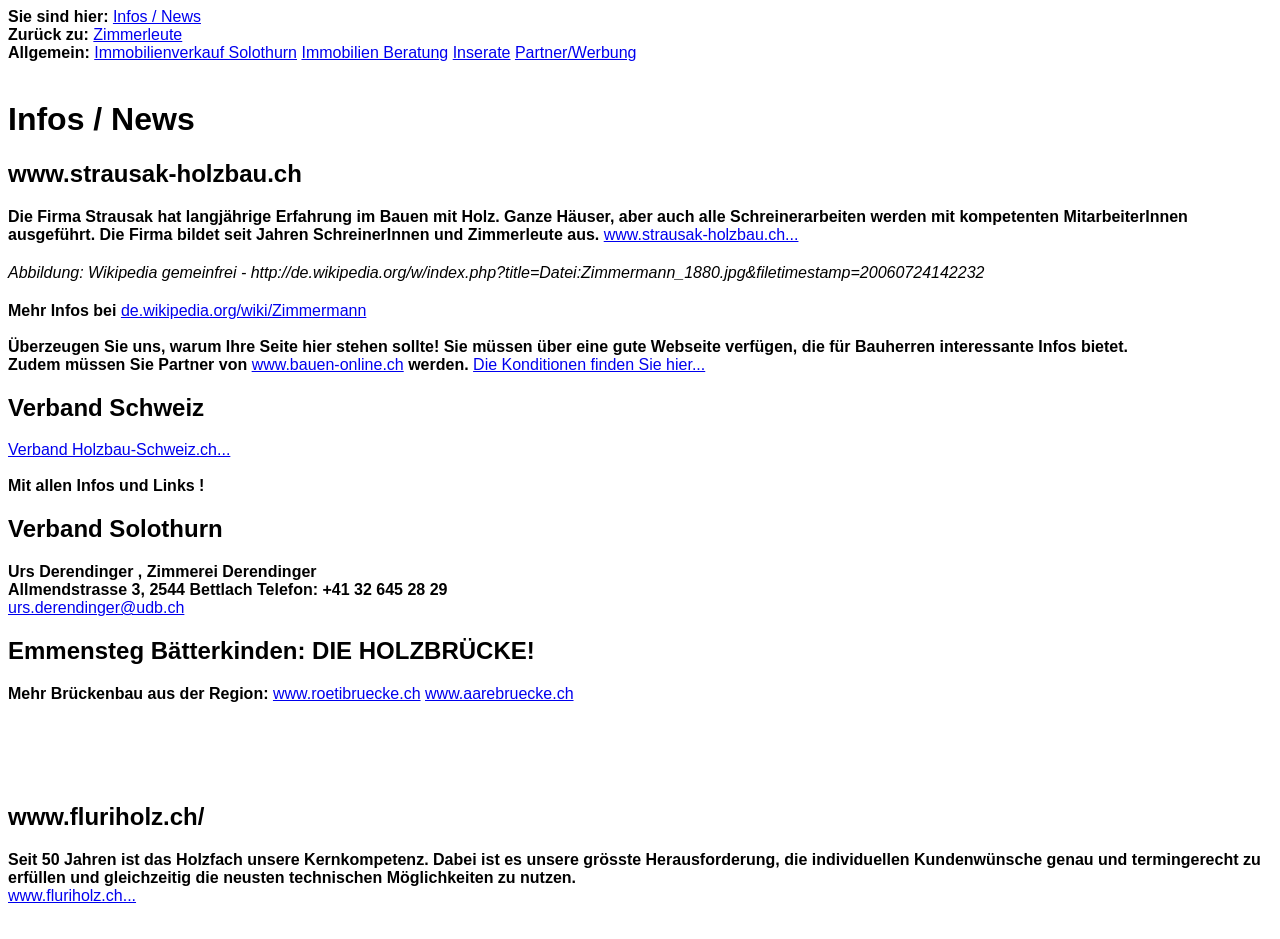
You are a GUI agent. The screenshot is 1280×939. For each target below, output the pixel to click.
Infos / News (157, 16)
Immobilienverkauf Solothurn (195, 52)
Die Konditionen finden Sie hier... (589, 364)
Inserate (482, 52)
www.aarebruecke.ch (499, 693)
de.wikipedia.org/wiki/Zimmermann (243, 310)
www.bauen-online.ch (328, 364)
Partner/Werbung (576, 52)
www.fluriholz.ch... (72, 895)
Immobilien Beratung (374, 52)
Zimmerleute (137, 34)
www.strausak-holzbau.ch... (701, 234)
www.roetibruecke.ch (347, 693)
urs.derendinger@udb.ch (96, 607)
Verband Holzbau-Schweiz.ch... (119, 449)
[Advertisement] (242, 753)
